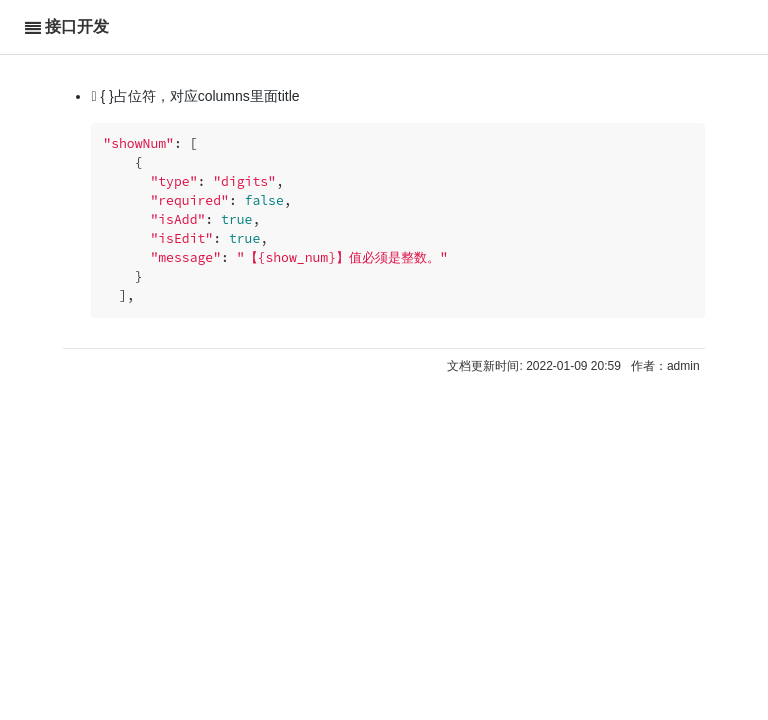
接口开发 (77, 26)
